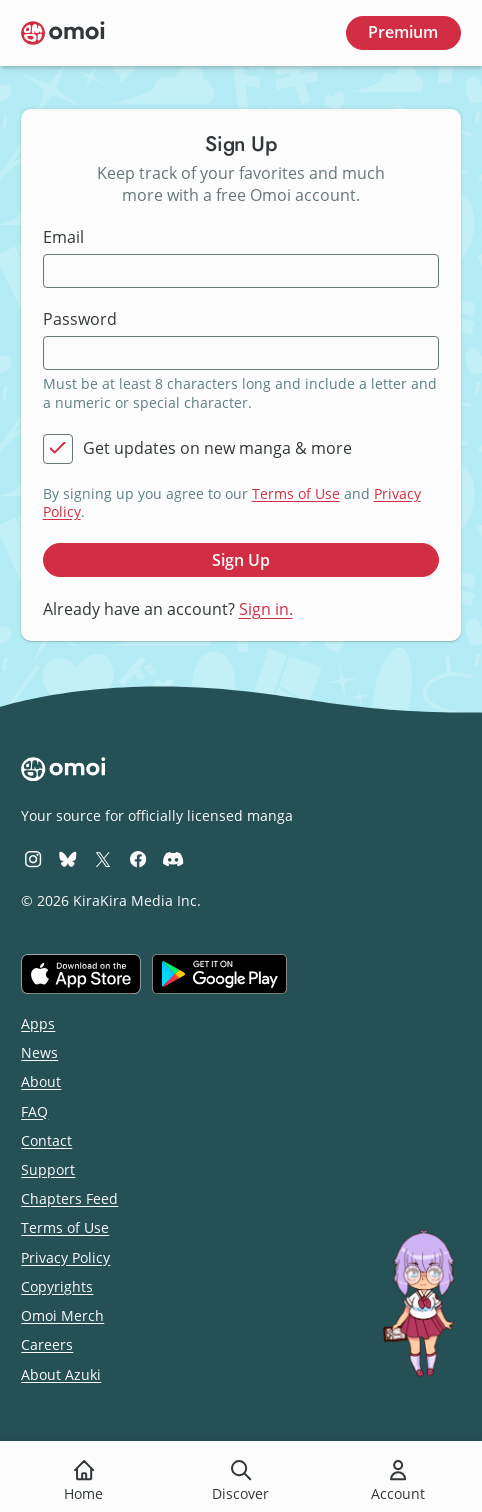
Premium (403, 32)
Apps (38, 1023)
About (41, 1081)
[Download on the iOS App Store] (81, 974)
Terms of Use (296, 493)
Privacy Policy (65, 1257)
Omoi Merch (62, 1315)
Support (48, 1169)
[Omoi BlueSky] (68, 858)
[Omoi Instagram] (33, 858)
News (39, 1052)
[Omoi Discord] (173, 858)
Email (63, 237)
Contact (46, 1140)
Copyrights (57, 1286)
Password (80, 319)
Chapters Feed (69, 1198)
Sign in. (266, 609)
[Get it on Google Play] (219, 974)
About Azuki (61, 1374)
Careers (47, 1344)
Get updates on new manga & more (217, 448)
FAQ (34, 1111)
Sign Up (241, 560)
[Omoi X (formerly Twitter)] (103, 858)
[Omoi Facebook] (138, 858)
